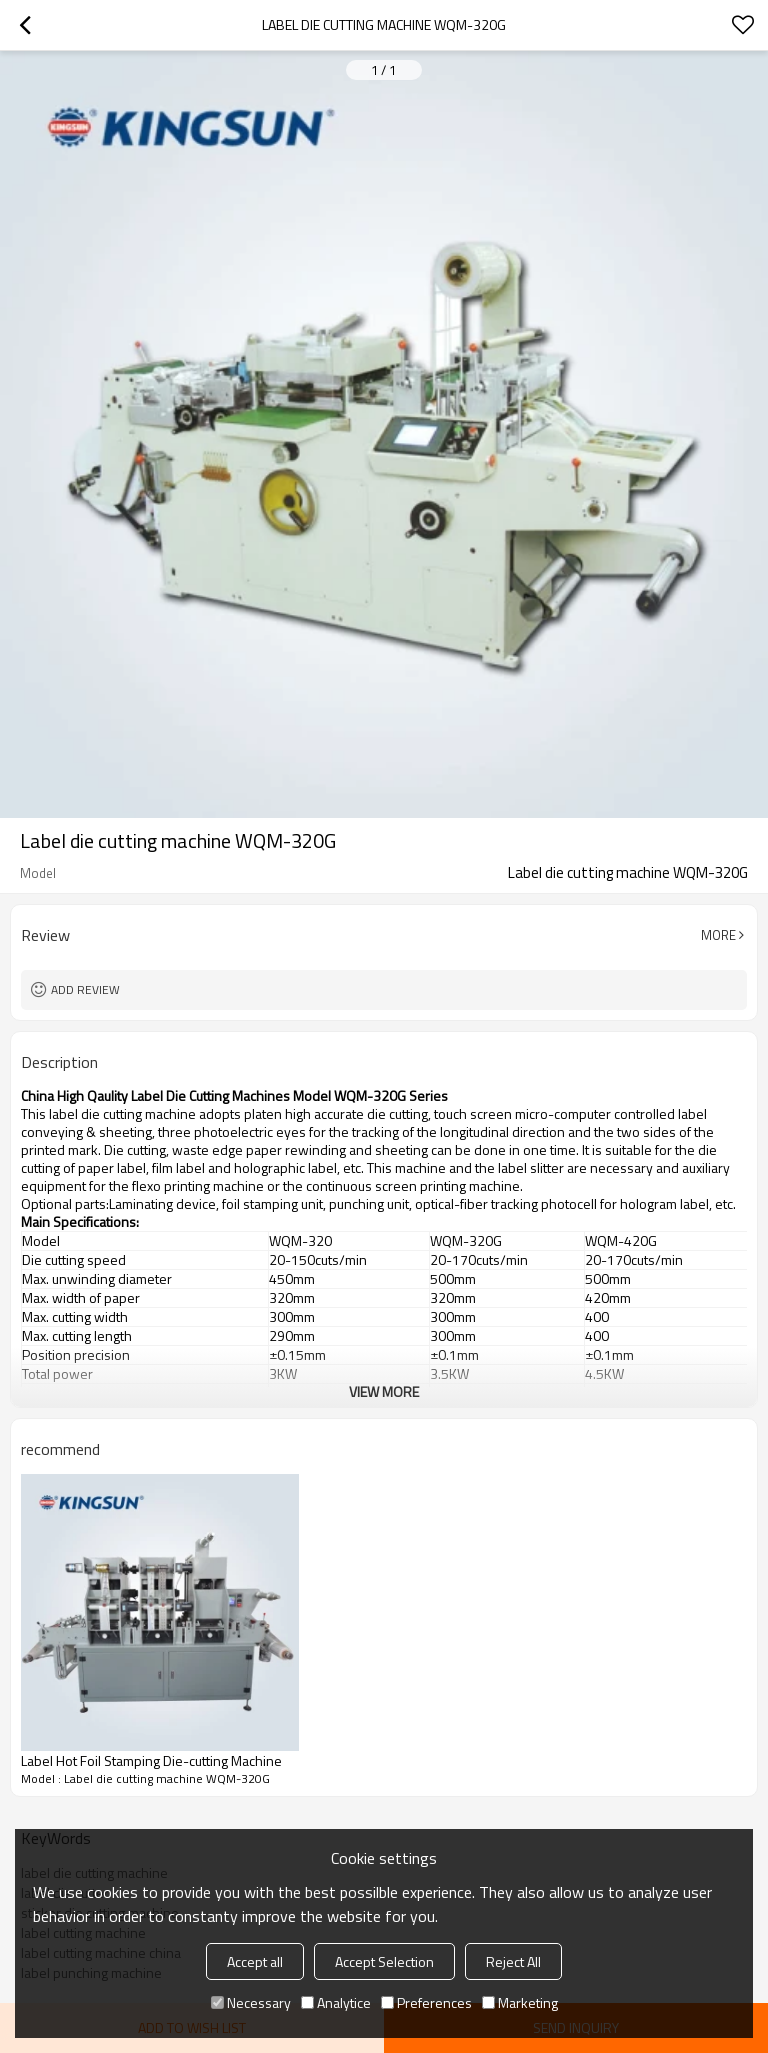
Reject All (513, 1961)
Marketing (520, 2002)
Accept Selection (384, 1961)
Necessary (251, 2002)
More (718, 935)
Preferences (426, 2002)
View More (384, 1391)
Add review (85, 989)
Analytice (336, 2002)
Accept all (255, 1961)
